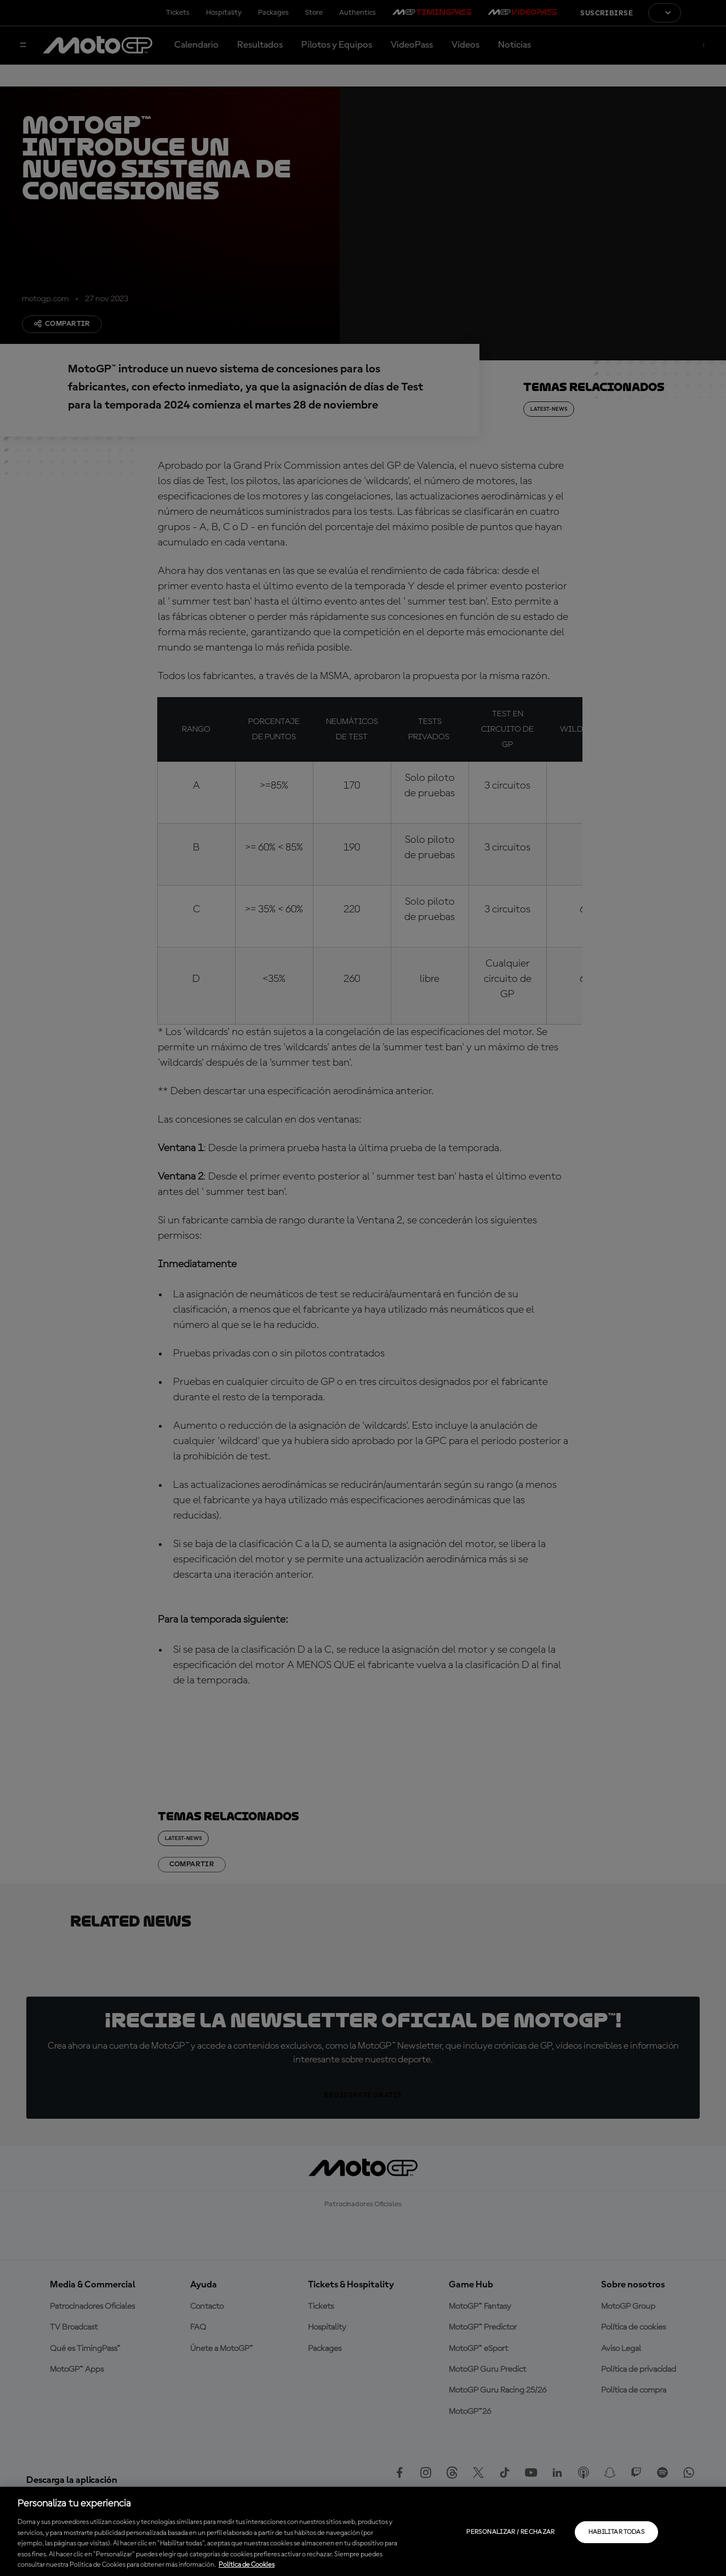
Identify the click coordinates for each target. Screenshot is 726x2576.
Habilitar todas (616, 2532)
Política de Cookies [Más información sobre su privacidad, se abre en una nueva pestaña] (247, 2564)
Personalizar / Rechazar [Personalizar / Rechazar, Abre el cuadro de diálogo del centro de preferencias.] (510, 2532)
